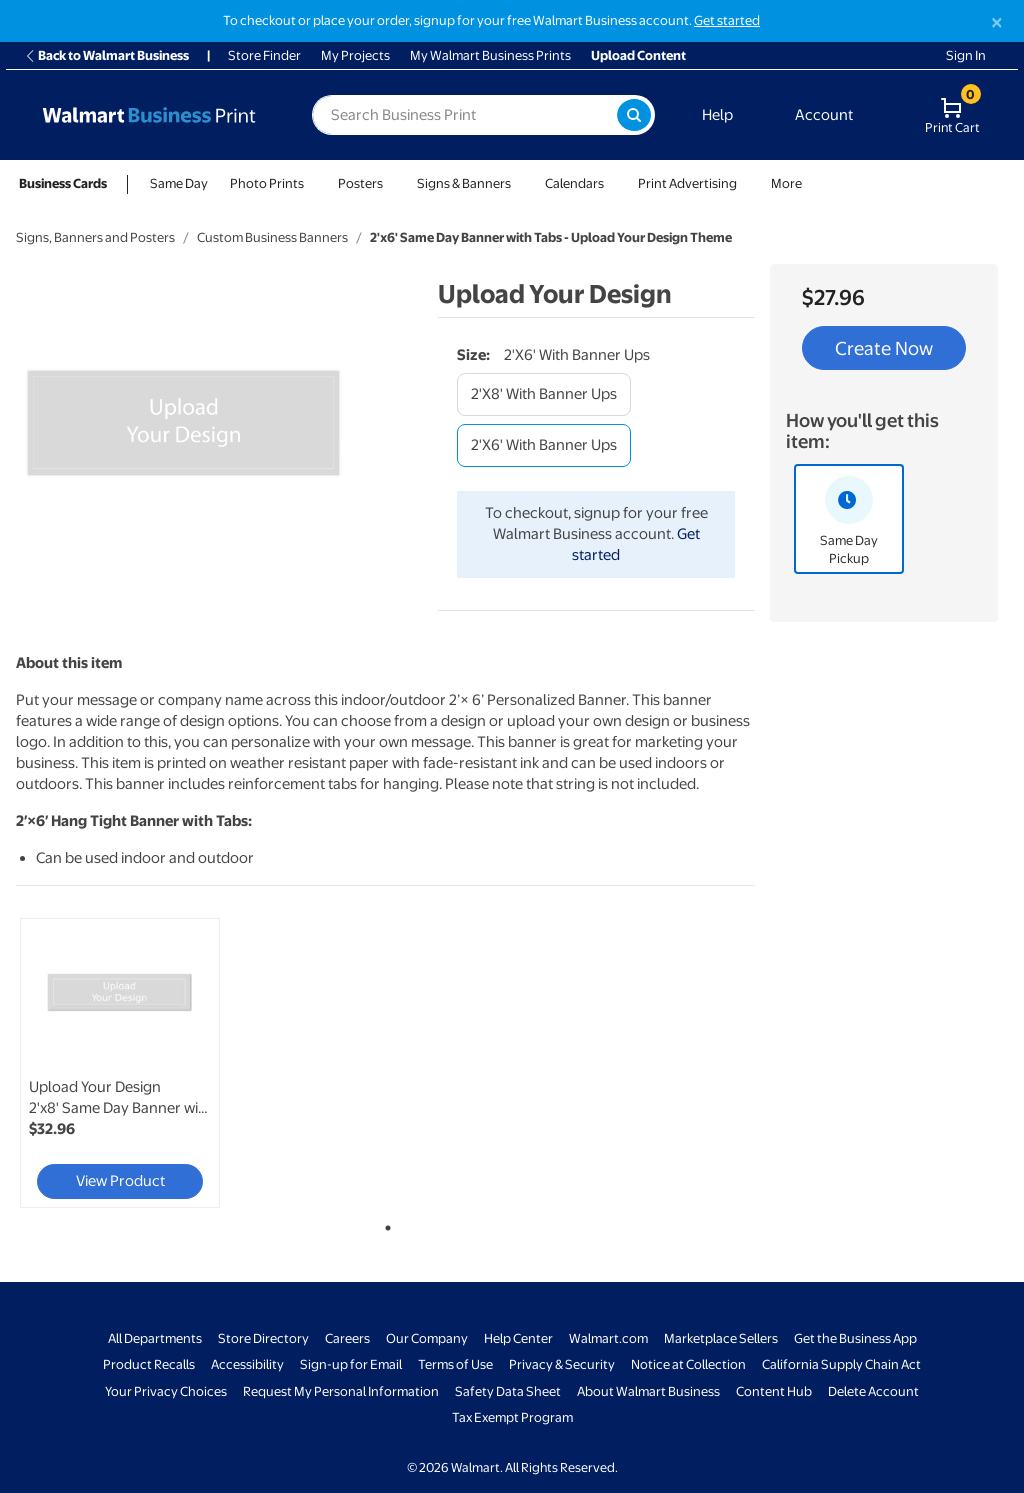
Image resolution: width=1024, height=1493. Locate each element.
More (786, 183)
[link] (120, 1063)
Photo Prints (267, 183)
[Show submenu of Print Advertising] (746, 183)
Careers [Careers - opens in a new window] (347, 1338)
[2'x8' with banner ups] (544, 394)
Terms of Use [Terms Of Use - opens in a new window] (455, 1364)
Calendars (574, 183)
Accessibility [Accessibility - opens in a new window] (247, 1364)
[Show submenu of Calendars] (613, 183)
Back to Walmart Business (106, 55)
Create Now (884, 348)
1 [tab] (384, 1224)
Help (717, 115)
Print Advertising (687, 183)
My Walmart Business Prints (490, 55)
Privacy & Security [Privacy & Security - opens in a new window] (562, 1364)
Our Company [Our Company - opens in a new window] (427, 1338)
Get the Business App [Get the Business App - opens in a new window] (855, 1338)
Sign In (966, 55)
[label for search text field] (464, 115)
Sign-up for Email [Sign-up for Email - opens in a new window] (351, 1364)
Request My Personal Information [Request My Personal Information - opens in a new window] (341, 1391)
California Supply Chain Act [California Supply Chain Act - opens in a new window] (841, 1364)
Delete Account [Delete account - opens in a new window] (873, 1391)
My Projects (355, 55)
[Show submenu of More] (811, 183)
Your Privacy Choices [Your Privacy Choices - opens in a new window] (166, 1391)
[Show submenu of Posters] (392, 183)
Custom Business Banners (272, 237)
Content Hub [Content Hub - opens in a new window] (774, 1391)
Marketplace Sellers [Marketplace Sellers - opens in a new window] (721, 1338)
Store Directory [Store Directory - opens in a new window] (263, 1338)
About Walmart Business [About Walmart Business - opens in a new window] (648, 1391)
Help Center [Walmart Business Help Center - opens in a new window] (518, 1338)
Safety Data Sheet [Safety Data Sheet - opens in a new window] (508, 1391)
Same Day (179, 183)
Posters (360, 183)
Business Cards (63, 183)
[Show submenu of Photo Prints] (313, 183)
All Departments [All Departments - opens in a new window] (155, 1338)
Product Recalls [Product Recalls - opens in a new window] (149, 1364)
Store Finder (264, 55)
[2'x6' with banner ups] (544, 445)
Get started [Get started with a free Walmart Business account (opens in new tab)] (727, 20)
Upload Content (638, 55)
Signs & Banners (464, 183)
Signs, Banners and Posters (95, 237)
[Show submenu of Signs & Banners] (520, 183)
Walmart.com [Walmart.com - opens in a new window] (608, 1338)
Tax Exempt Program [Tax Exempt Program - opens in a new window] (512, 1417)
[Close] (997, 22)
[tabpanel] (140, 1063)
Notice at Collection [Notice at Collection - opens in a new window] (688, 1364)
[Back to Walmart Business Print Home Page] (149, 115)
